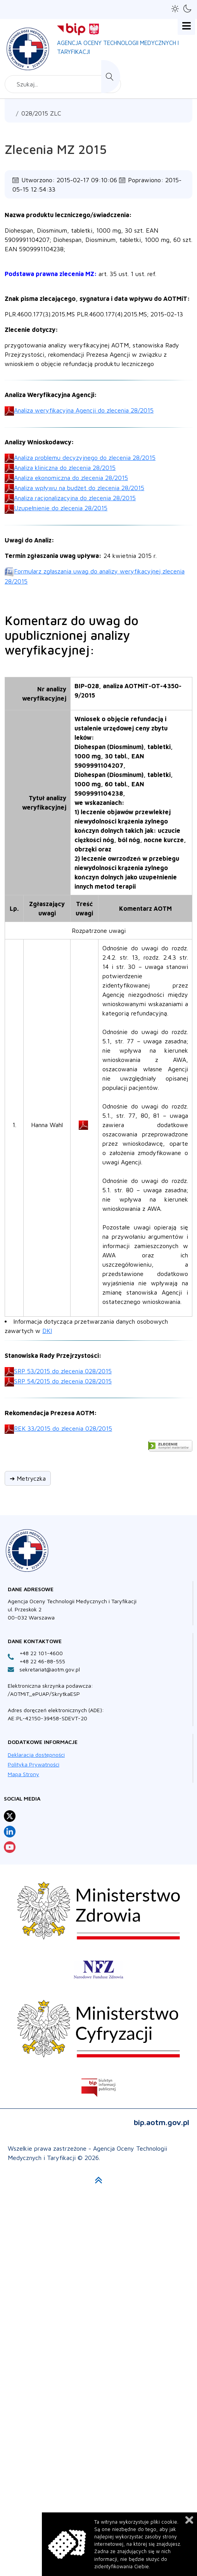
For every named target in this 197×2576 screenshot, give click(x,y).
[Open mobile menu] (186, 26)
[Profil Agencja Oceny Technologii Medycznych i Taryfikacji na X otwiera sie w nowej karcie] (10, 1816)
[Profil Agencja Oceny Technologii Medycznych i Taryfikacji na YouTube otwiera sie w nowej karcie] (10, 1847)
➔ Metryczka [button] (28, 1478)
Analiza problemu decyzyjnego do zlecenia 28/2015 (85, 457)
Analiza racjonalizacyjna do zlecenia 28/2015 (75, 497)
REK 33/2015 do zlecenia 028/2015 (63, 1428)
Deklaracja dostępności (36, 1754)
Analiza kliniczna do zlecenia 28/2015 (65, 467)
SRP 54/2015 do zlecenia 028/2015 (63, 1381)
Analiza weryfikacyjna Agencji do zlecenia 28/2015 (84, 410)
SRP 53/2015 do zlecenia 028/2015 (63, 1370)
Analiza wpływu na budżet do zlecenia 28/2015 (79, 487)
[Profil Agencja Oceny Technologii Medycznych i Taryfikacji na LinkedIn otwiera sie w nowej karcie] (10, 1831)
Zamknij (189, 2520)
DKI (47, 1330)
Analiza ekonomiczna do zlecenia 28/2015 (71, 477)
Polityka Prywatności (33, 1764)
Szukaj (110, 76)
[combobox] (63, 84)
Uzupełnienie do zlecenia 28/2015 (60, 507)
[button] (175, 8)
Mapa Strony (23, 1774)
